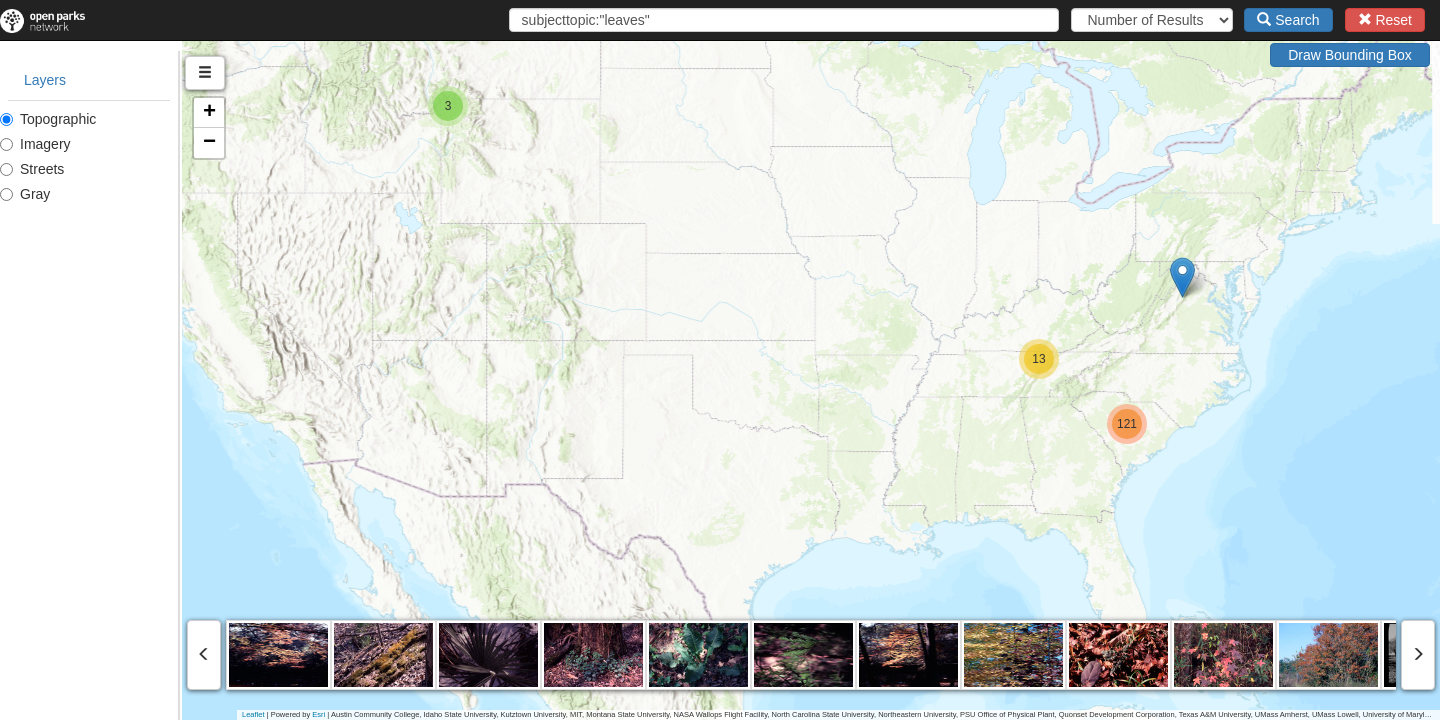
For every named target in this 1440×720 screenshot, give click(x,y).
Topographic (48, 119)
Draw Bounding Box (1350, 55)
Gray (25, 194)
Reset (1385, 20)
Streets (32, 169)
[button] (1273, 277)
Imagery (35, 144)
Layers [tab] (45, 80)
